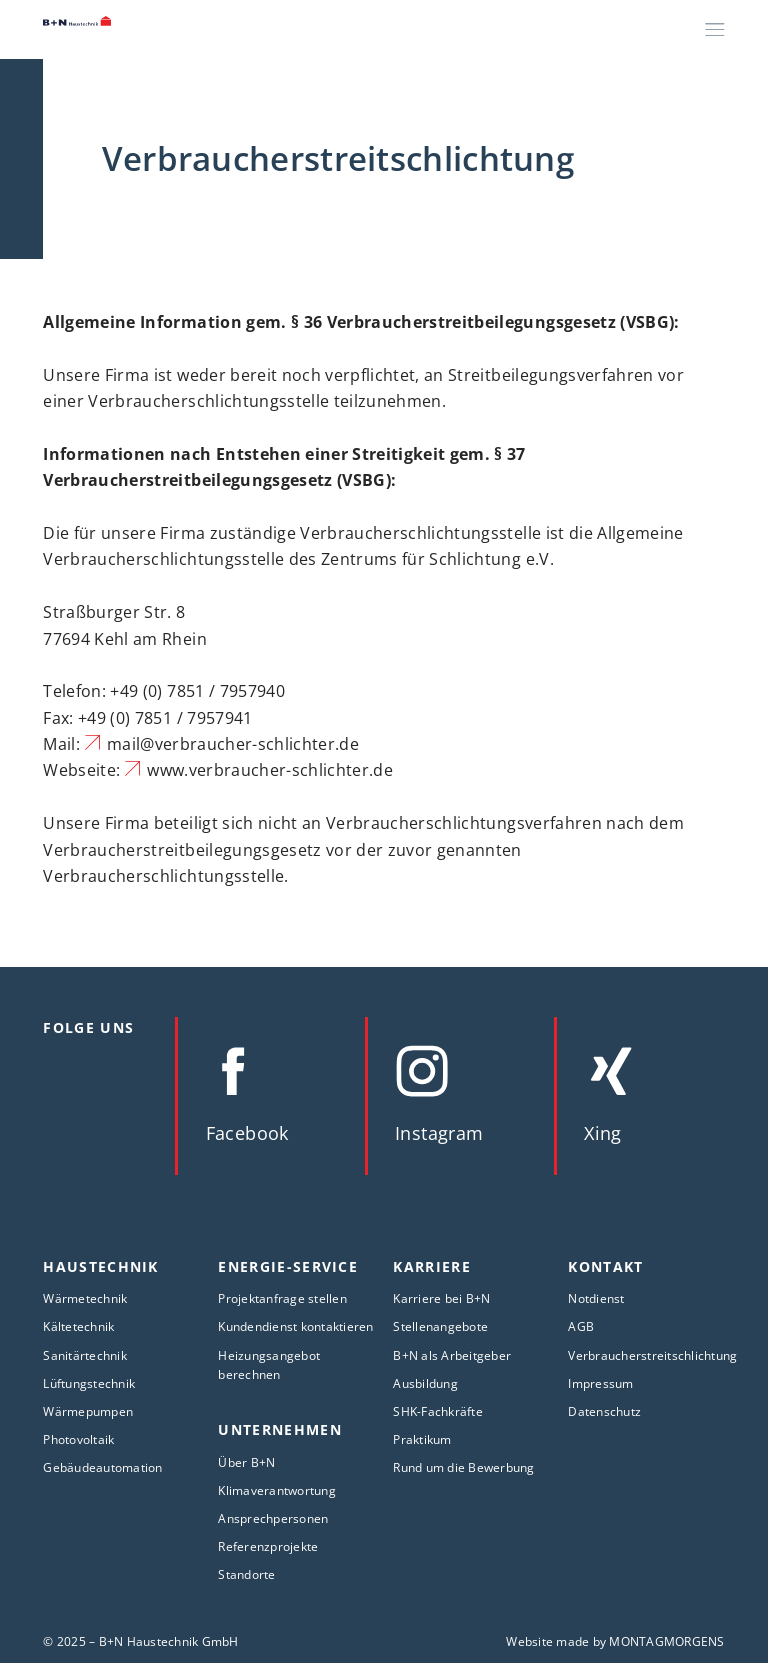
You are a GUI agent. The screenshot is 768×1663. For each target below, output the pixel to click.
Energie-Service (288, 1267)
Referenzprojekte (268, 1546)
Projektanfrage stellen (282, 1298)
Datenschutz (604, 1411)
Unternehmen (279, 1430)
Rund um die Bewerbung (463, 1467)
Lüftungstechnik (89, 1383)
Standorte (246, 1574)
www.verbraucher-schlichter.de (270, 770)
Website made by (615, 1641)
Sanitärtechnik (85, 1355)
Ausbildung (425, 1383)
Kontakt (605, 1267)
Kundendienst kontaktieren (295, 1326)
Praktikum (422, 1439)
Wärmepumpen (88, 1411)
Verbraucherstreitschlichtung (652, 1355)
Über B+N (246, 1462)
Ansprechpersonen (273, 1518)
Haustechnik (100, 1267)
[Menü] (715, 29)
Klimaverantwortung (277, 1490)
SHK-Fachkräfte (438, 1411)
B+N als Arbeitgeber (452, 1355)
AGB (581, 1326)
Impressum (600, 1383)
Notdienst (596, 1298)
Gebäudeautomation (102, 1467)
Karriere (432, 1267)
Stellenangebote (440, 1326)
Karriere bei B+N (441, 1298)
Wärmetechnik (85, 1298)
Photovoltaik (78, 1439)
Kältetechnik (78, 1326)
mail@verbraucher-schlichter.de (233, 744)
